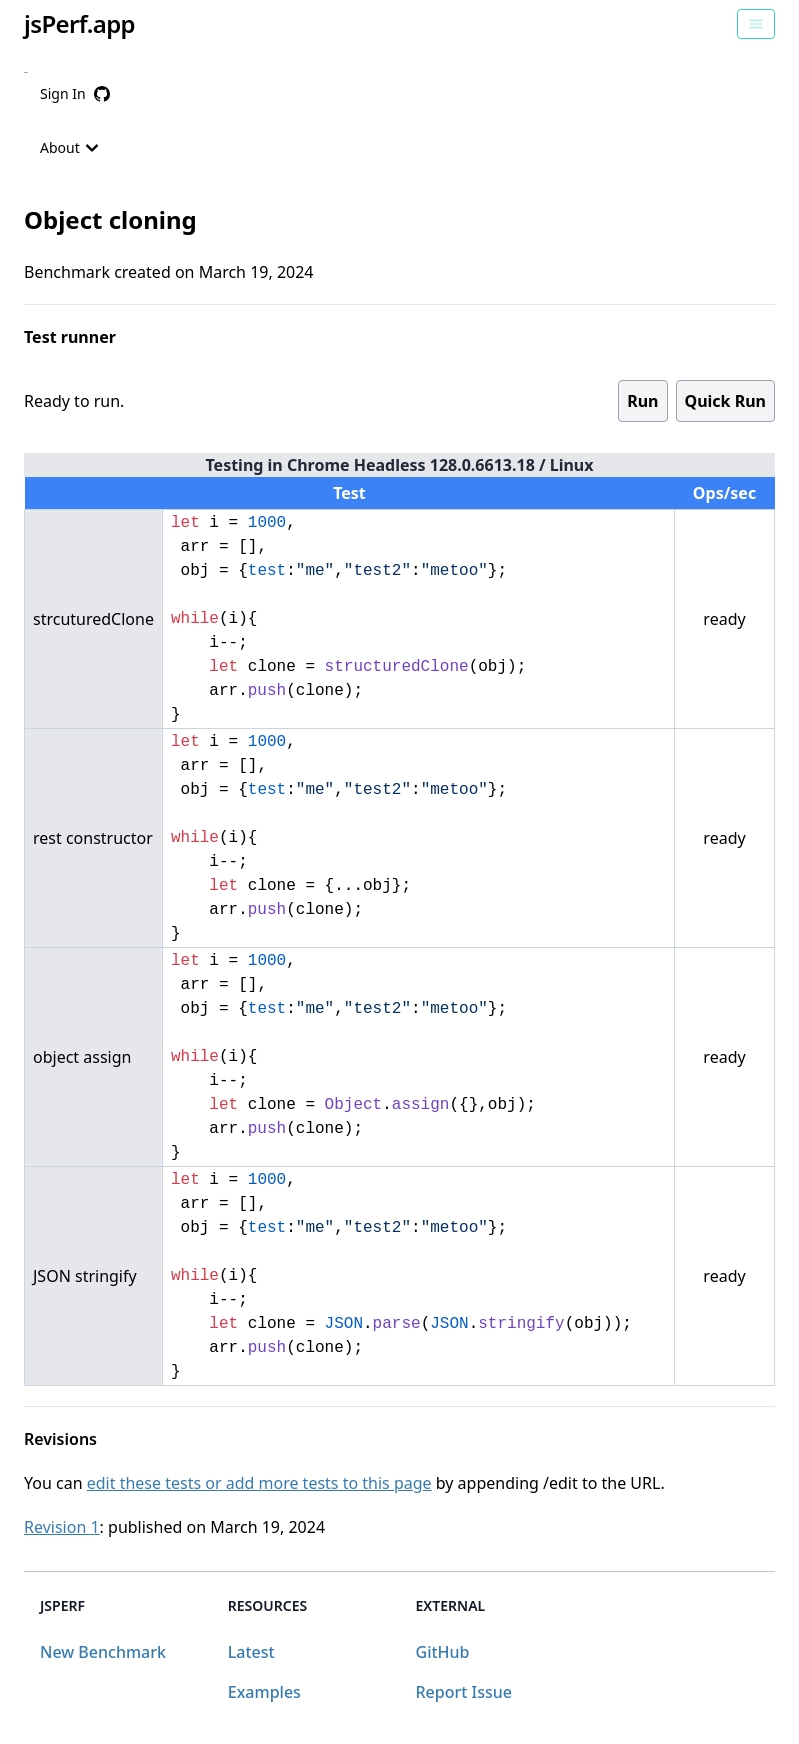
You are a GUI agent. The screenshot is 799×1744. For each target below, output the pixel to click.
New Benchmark (103, 1652)
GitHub (443, 1652)
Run (642, 401)
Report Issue (464, 1692)
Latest (251, 1652)
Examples (264, 1692)
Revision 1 (62, 1527)
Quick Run (725, 401)
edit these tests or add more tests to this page (259, 1483)
